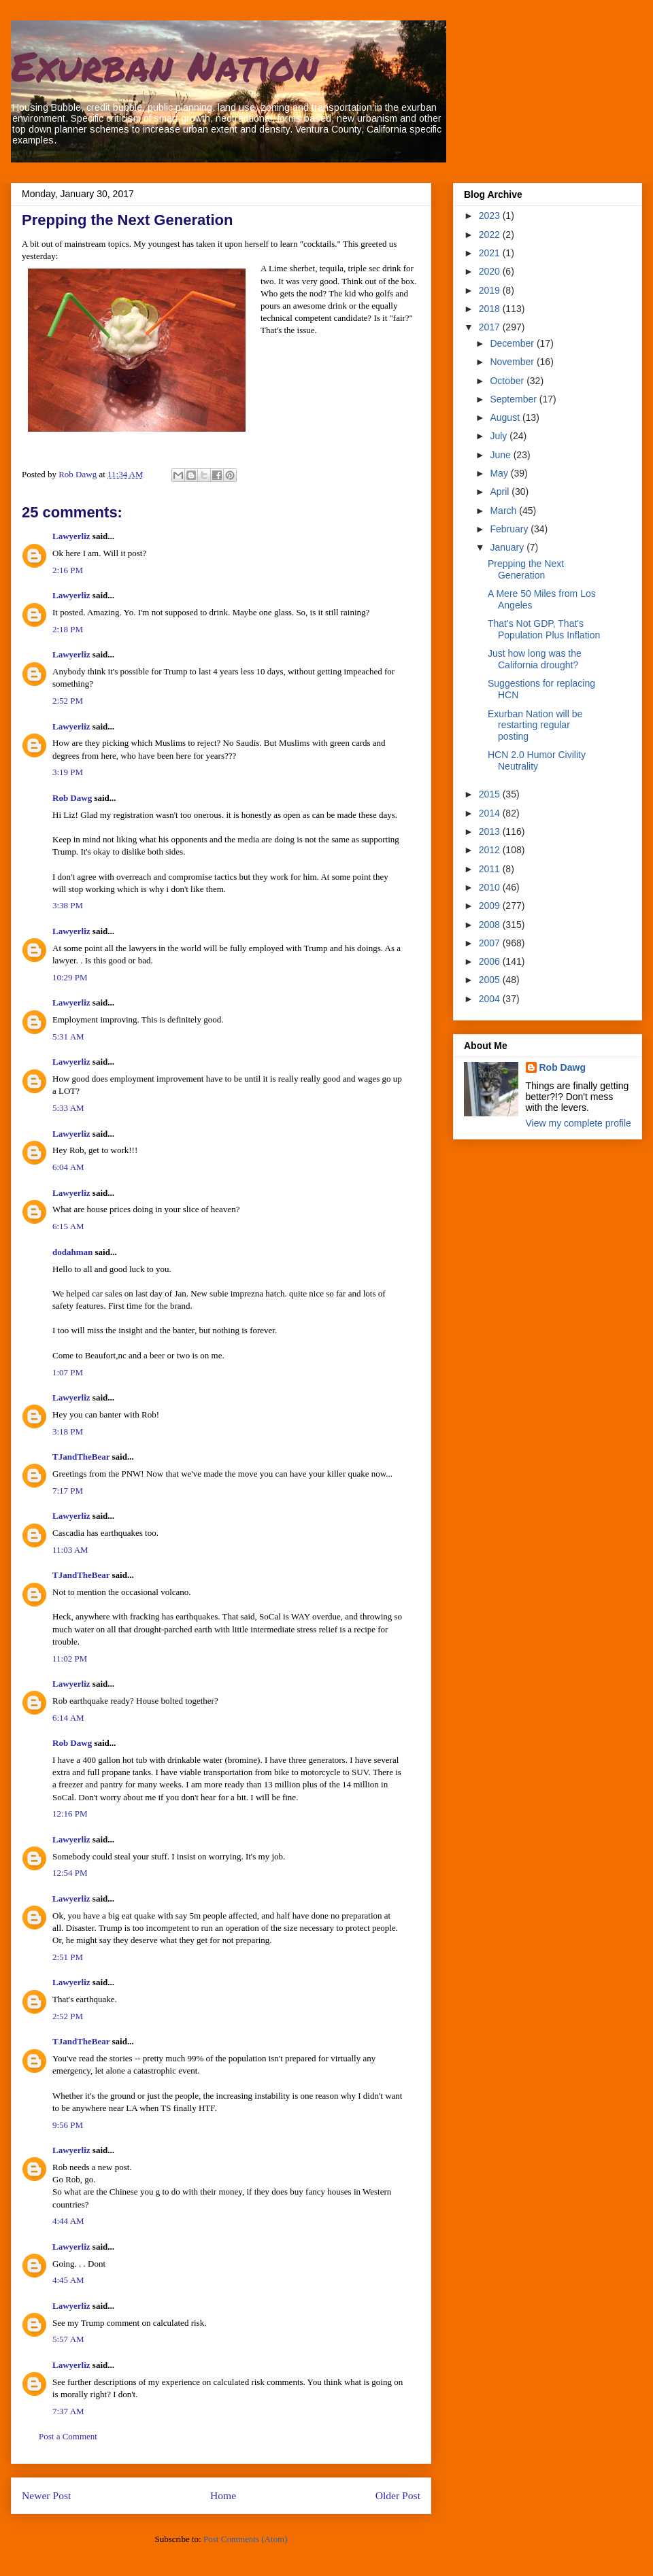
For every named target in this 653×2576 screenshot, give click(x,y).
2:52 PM (67, 700)
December (513, 343)
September (514, 399)
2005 (491, 979)
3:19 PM (67, 772)
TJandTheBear (81, 1457)
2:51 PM (67, 1957)
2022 (491, 234)
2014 (491, 813)
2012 (491, 849)
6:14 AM (68, 1718)
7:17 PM (67, 1491)
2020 (491, 271)
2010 (491, 887)
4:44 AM (68, 2221)
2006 (491, 961)
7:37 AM (68, 2411)
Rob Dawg (72, 798)
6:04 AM (68, 1167)
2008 (491, 924)
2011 (491, 868)
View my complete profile (578, 1123)
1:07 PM (67, 1372)
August (506, 417)
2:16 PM (67, 570)
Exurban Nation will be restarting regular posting (535, 725)
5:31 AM (68, 1036)
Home (223, 2495)
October (508, 380)
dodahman (72, 1252)
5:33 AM (68, 1108)
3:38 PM (67, 905)
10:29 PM (70, 977)
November (513, 361)
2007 (491, 943)
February (510, 528)
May (500, 473)
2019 (491, 290)
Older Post (397, 2495)
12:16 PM (70, 1813)
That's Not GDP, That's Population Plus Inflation (544, 629)
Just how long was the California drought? (535, 659)
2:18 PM (67, 629)
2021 (491, 252)
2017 (491, 327)
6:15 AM (68, 1226)
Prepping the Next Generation (526, 569)
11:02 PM (69, 1658)
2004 (491, 998)
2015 (491, 794)
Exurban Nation (164, 65)
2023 (491, 215)
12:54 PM (70, 1873)
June (501, 454)
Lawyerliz (71, 536)
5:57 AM (68, 2339)
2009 (491, 905)
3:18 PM (67, 1431)
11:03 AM (70, 1550)
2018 (491, 308)
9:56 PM (67, 2125)
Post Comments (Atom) (245, 2539)
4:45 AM (68, 2280)
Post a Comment (68, 2436)
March (504, 510)
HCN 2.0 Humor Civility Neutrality (537, 760)
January (508, 547)
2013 (491, 831)
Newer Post (46, 2495)
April (501, 491)
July (499, 435)
